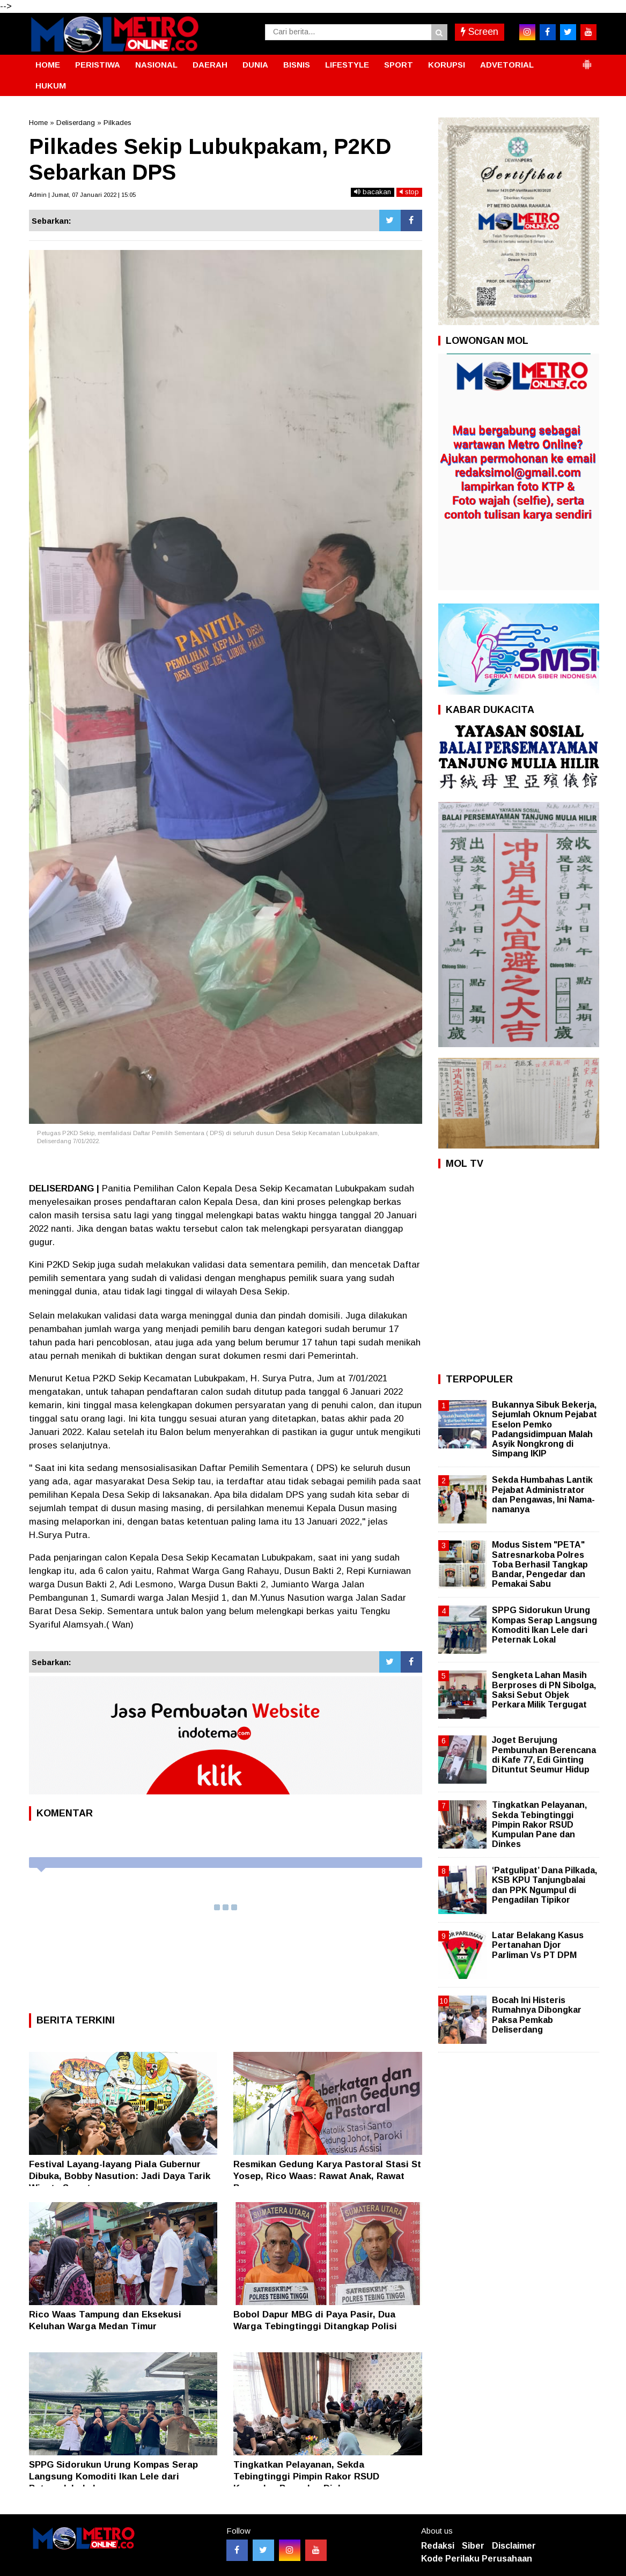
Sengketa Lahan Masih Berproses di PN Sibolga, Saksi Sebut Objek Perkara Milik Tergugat (544, 1689)
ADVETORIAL (507, 64)
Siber (473, 2545)
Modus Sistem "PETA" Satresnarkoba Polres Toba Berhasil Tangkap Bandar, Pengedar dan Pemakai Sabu (540, 1564)
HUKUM (50, 85)
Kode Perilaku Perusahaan (476, 2558)
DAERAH (210, 64)
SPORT (398, 64)
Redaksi (437, 2545)
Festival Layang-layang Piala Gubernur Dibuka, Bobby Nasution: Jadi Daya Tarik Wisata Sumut (119, 2176)
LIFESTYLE (347, 64)
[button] (586, 60)
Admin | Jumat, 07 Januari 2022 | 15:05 (82, 195)
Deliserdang (75, 123)
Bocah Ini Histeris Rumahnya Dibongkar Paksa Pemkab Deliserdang (536, 2015)
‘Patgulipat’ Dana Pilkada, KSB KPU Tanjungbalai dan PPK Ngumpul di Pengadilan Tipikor (544, 1885)
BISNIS (296, 64)
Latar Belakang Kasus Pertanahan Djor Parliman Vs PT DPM (538, 1945)
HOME (47, 64)
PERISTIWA (97, 64)
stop (409, 192)
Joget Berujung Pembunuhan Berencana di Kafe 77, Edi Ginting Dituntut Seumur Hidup (544, 1754)
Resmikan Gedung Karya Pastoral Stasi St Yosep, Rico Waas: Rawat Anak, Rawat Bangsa (327, 2176)
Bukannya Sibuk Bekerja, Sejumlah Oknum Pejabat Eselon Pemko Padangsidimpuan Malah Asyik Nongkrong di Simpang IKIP (544, 1429)
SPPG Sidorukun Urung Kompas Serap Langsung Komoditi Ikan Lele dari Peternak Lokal (113, 2476)
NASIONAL (156, 64)
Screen (479, 31)
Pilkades (117, 123)
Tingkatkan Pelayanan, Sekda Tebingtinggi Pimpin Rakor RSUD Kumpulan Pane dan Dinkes (306, 2476)
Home (38, 123)
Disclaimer (514, 2545)
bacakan (372, 192)
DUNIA (255, 64)
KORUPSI (446, 64)
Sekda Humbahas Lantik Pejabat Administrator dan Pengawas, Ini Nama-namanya (543, 1494)
